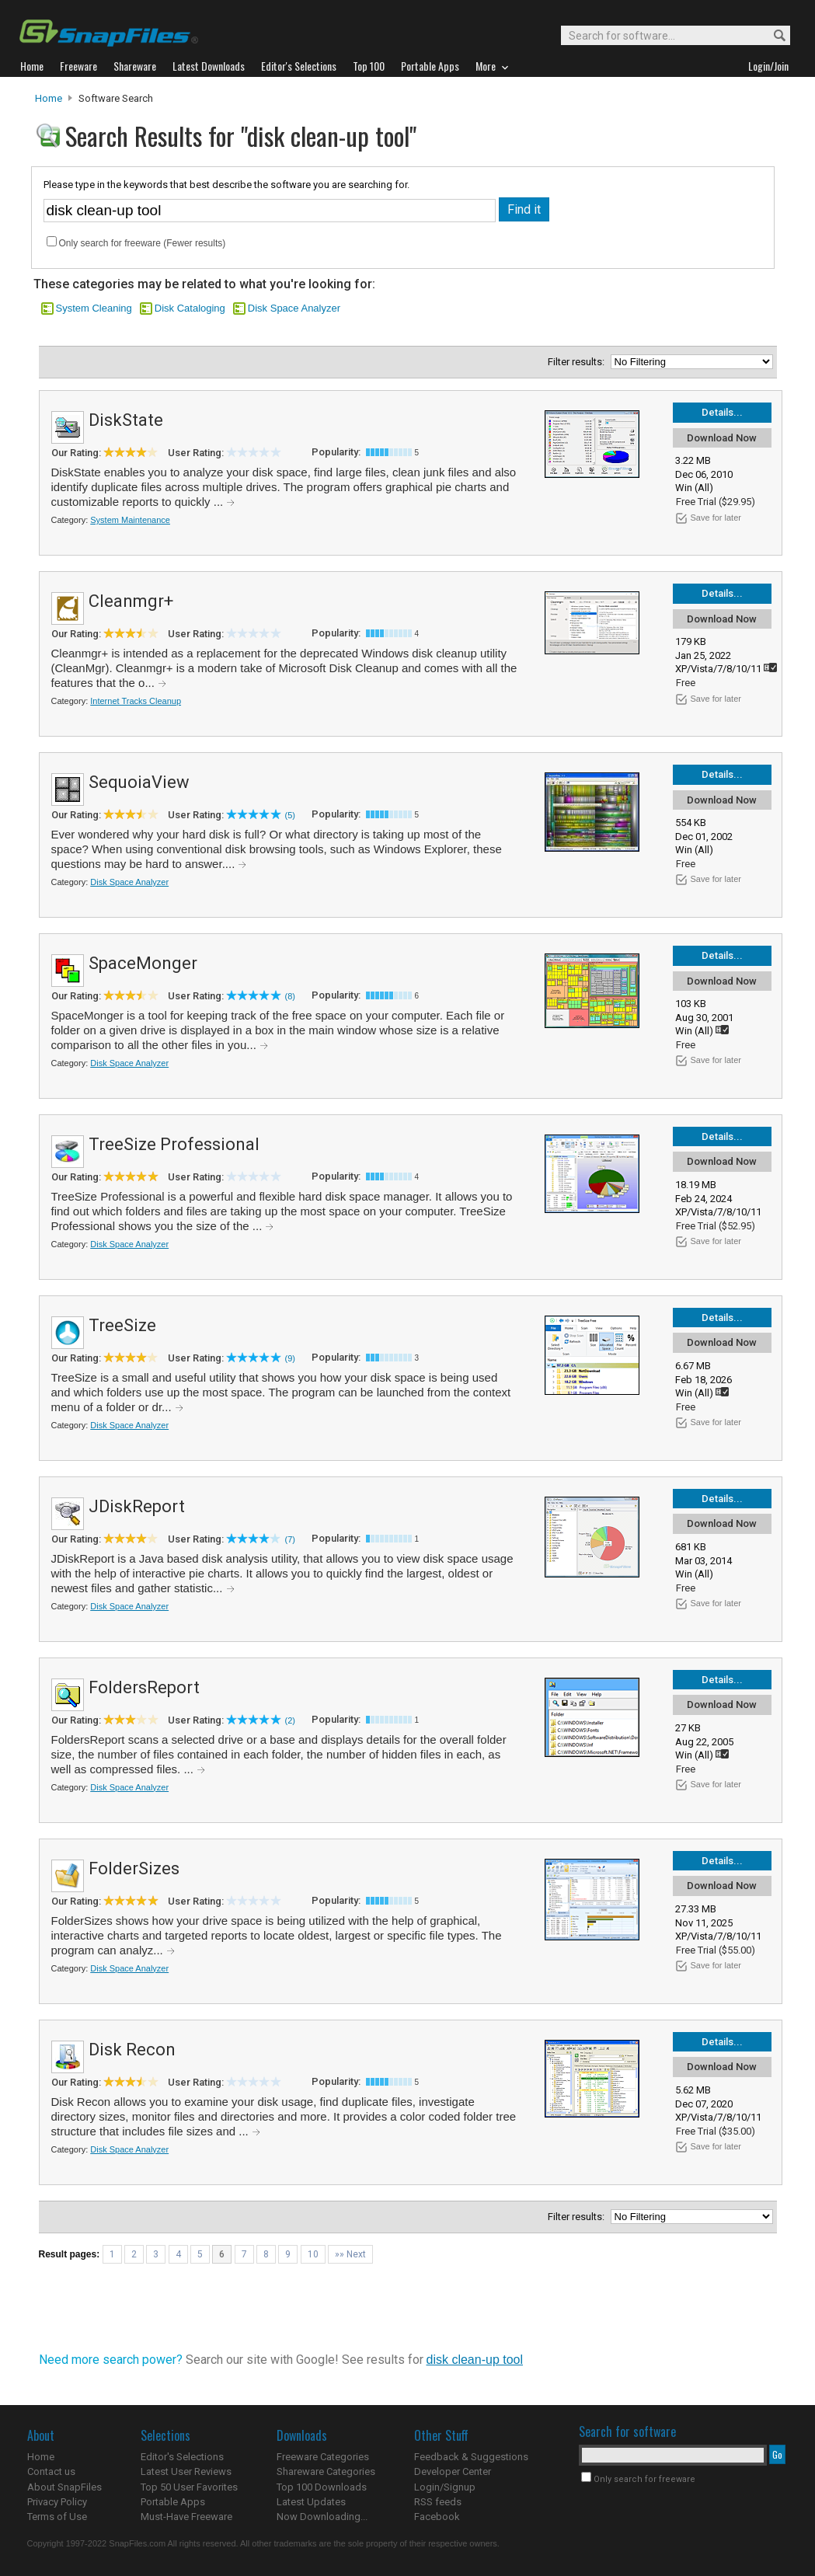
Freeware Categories (323, 2457)
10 (313, 2254)
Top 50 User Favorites (189, 2487)
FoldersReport (144, 1687)
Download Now (722, 438)
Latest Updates (311, 2502)
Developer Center (452, 2471)
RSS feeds (437, 2502)
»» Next (350, 2254)
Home (48, 98)
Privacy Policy (57, 2502)
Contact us (51, 2471)
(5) (290, 815)
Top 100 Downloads (322, 2487)
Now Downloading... (322, 2516)
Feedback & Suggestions (471, 2457)
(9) (290, 1358)
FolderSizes (134, 1868)
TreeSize (122, 1325)
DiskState (126, 420)
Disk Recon (132, 2049)
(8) (290, 996)
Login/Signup (444, 2487)
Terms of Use (57, 2516)
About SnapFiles (64, 2487)
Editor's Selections (182, 2457)
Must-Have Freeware (186, 2516)
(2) (290, 1720)
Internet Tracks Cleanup (135, 701)
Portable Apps (173, 2502)
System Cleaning (94, 308)
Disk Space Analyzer (294, 308)
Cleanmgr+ (131, 601)
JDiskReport (137, 1506)
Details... (722, 412)
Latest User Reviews (186, 2471)
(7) (290, 1539)
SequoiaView (139, 782)
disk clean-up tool (475, 2359)
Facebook (437, 2516)
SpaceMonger (143, 963)
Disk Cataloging (190, 308)
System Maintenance (130, 520)
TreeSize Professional (174, 1144)
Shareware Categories (326, 2471)
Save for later (716, 517)
